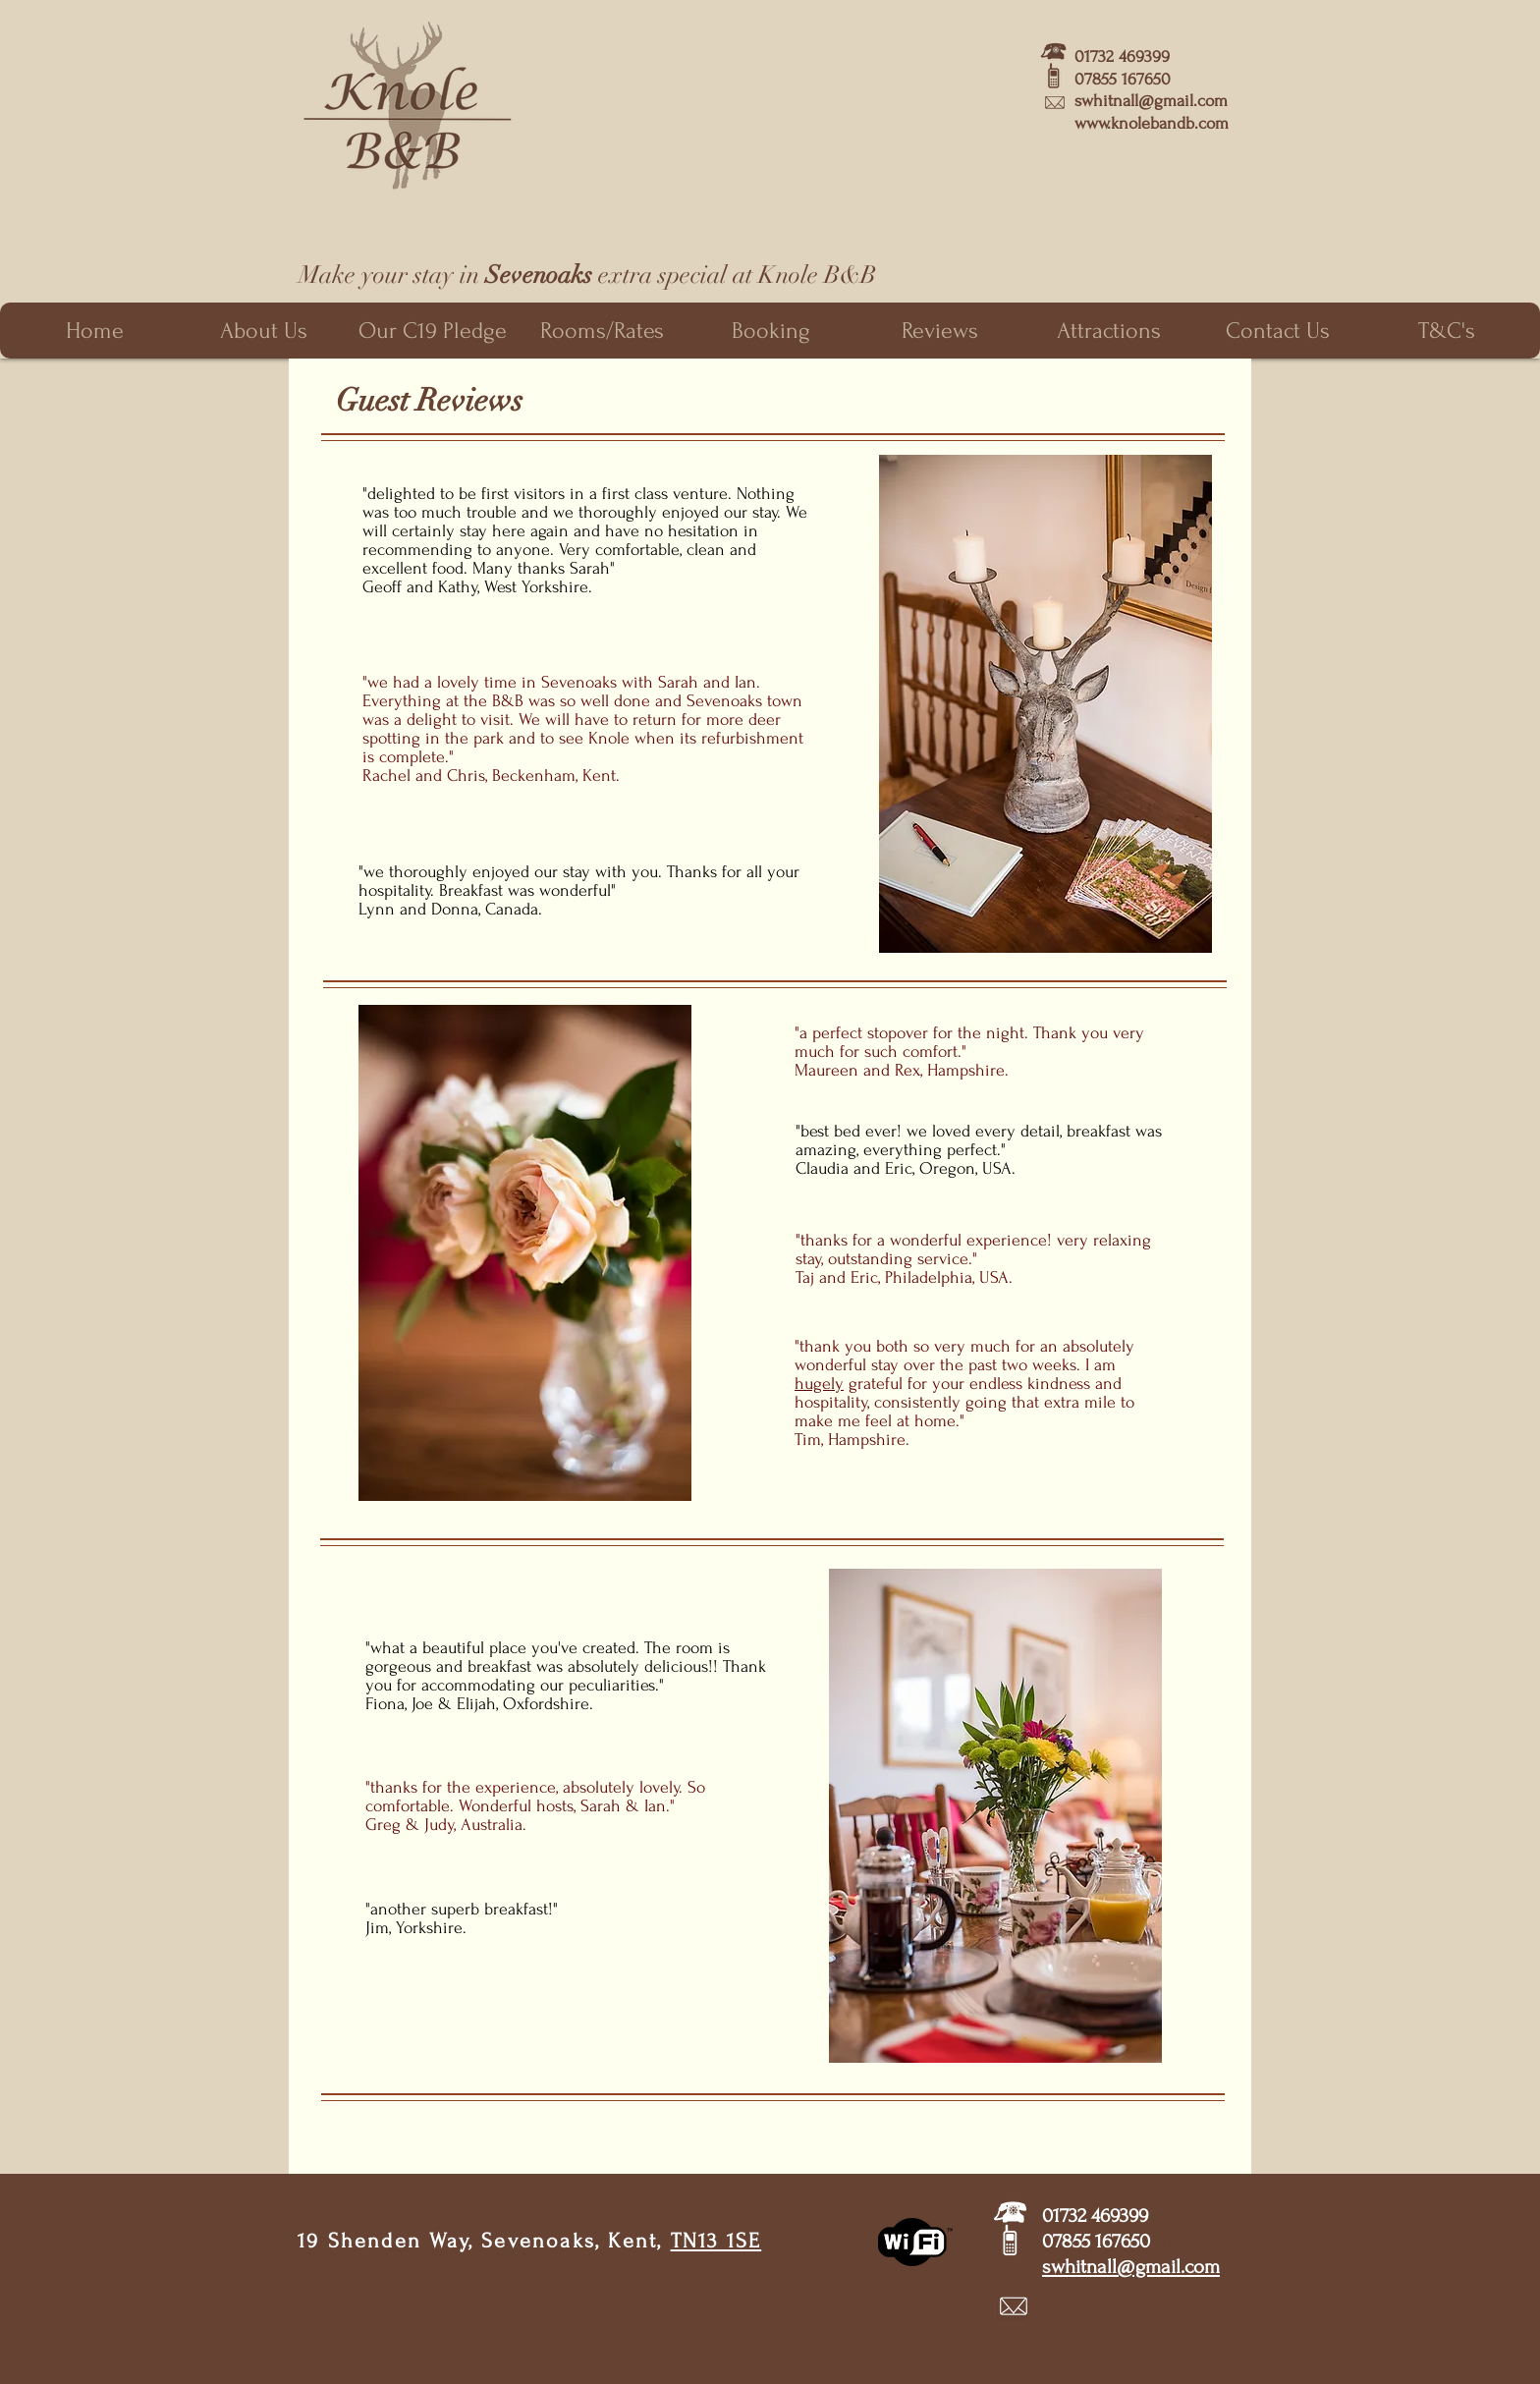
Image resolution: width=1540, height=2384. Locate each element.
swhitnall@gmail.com (1151, 100)
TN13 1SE (716, 2240)
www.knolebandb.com (1151, 123)
